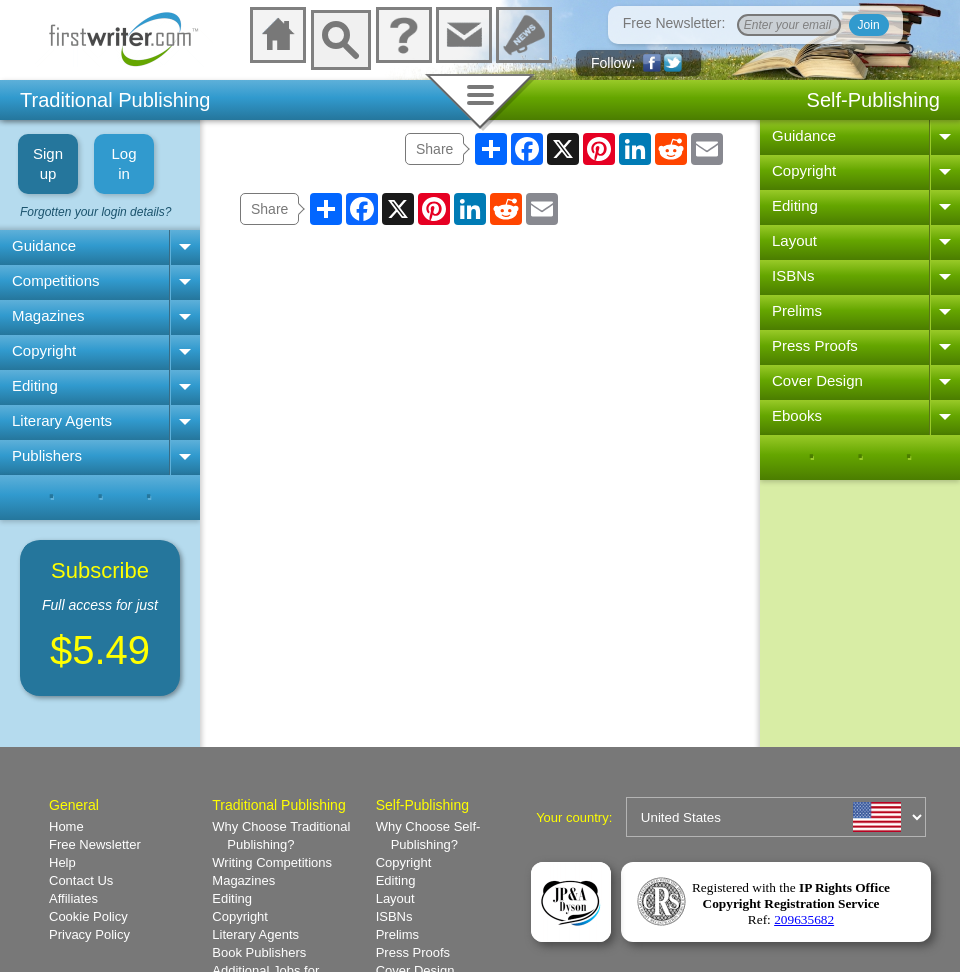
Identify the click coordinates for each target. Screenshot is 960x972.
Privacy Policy (89, 934)
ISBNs (793, 275)
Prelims (797, 310)
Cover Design (817, 380)
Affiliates (73, 898)
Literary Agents (62, 420)
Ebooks (797, 415)
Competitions (56, 280)
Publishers (47, 455)
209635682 (804, 919)
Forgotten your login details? (95, 212)
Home (66, 826)
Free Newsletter (95, 844)
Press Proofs (815, 345)
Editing (35, 385)
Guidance (44, 245)
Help (62, 862)
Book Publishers (259, 952)
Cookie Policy (88, 916)
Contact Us (81, 880)
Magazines (48, 315)
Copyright (44, 350)
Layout (794, 240)
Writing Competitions (272, 862)
